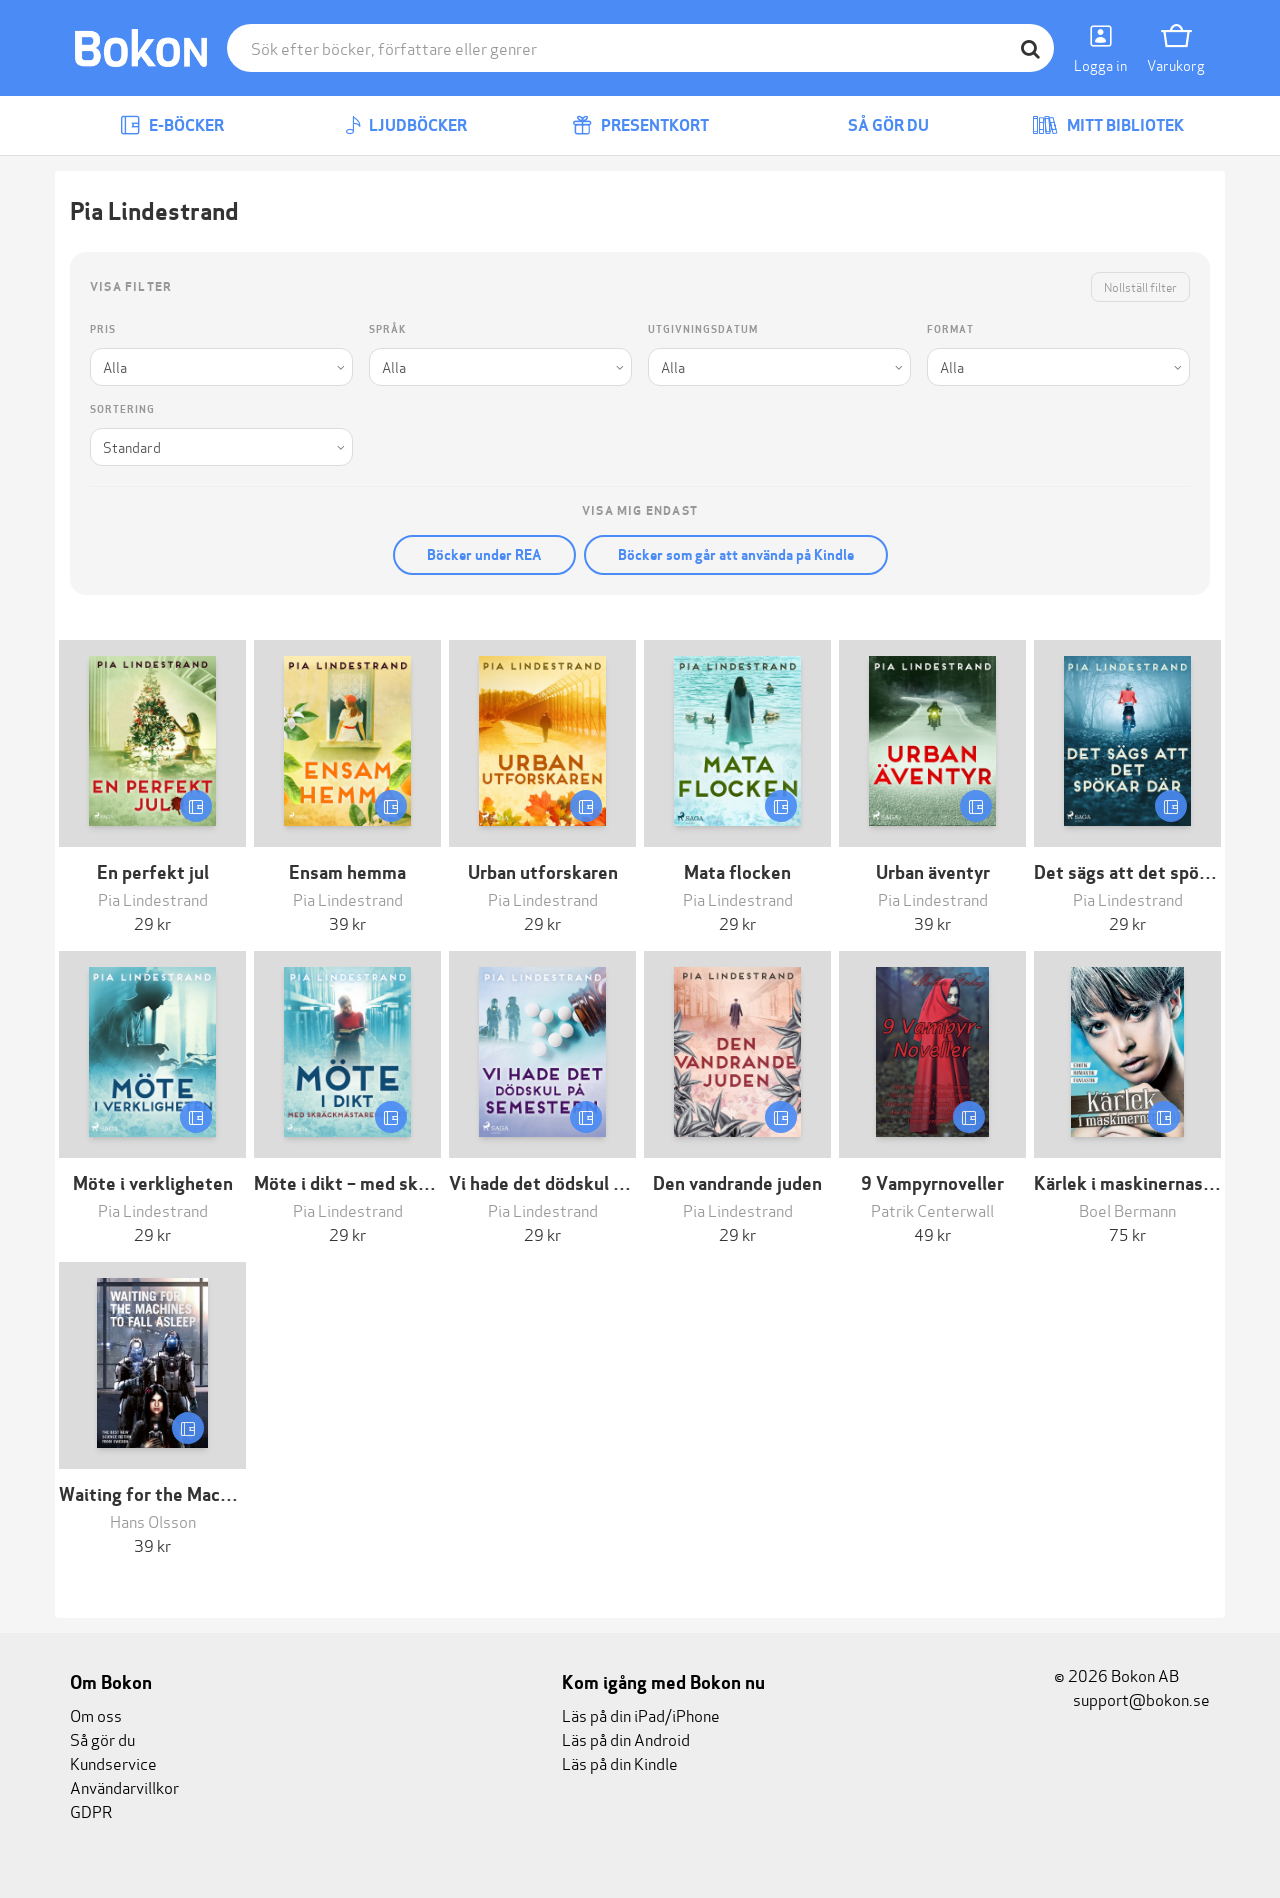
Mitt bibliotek (1108, 125)
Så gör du (874, 125)
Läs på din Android (626, 1738)
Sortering (122, 409)
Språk (387, 329)
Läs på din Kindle (620, 1762)
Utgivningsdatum (703, 329)
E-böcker (172, 125)
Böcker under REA (484, 555)
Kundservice (113, 1762)
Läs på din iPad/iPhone (641, 1714)
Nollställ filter (1140, 286)
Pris (103, 329)
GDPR (91, 1810)
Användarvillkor (124, 1786)
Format (950, 329)
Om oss (96, 1714)
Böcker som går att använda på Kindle (736, 555)
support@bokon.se (1132, 1698)
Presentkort (640, 125)
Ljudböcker (406, 125)
